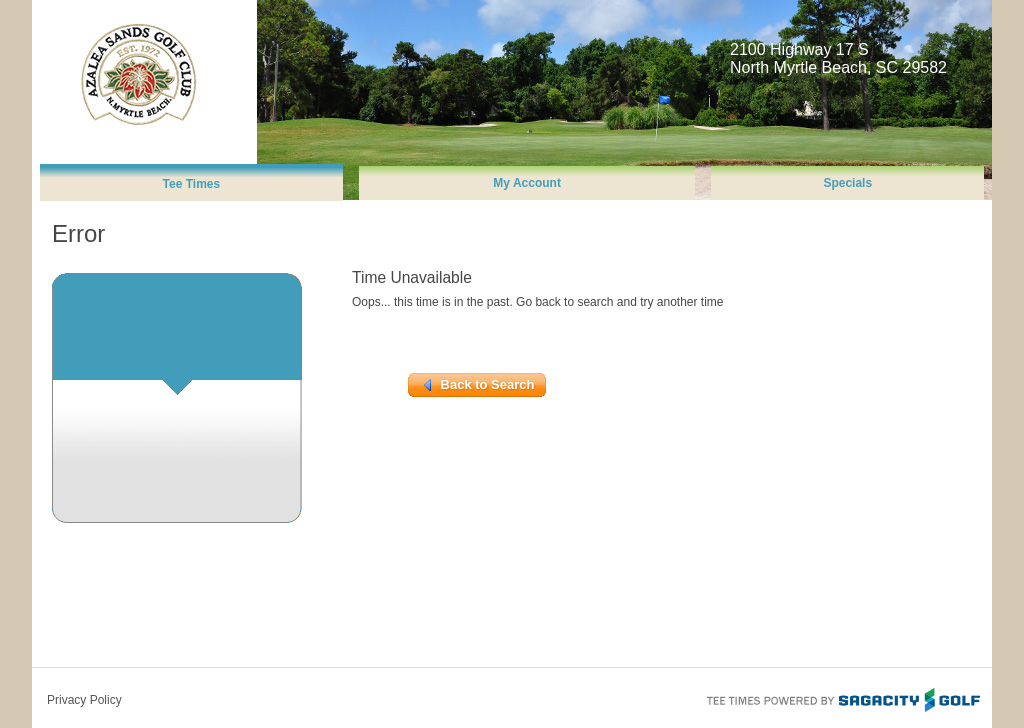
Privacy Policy (84, 700)
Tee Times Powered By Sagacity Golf (842, 698)
